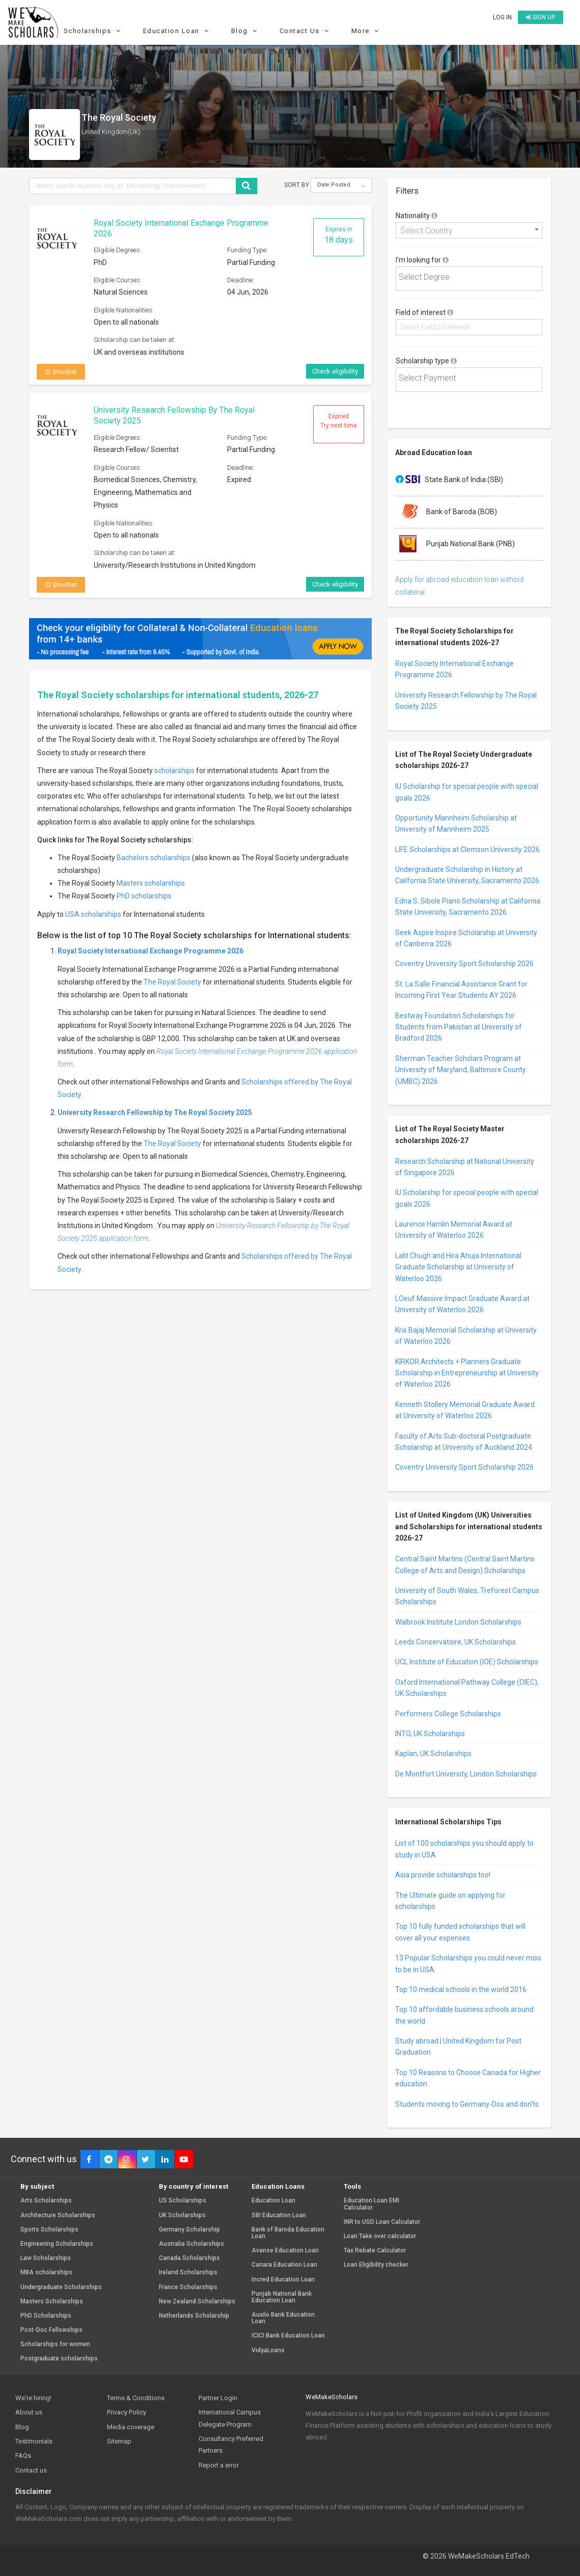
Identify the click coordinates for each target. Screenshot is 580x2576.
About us (28, 2412)
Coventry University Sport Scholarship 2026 (464, 964)
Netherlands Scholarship (194, 2316)
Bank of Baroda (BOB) (446, 512)
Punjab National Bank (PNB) (455, 544)
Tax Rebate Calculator (375, 2250)
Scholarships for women (55, 2344)
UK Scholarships (182, 2215)
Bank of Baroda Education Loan (288, 2233)
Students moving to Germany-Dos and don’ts (467, 2104)
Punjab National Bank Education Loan (282, 2297)
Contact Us (306, 31)
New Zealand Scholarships (197, 2301)
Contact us (31, 2470)
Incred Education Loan (283, 2279)
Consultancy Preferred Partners (231, 2444)
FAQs (23, 2455)
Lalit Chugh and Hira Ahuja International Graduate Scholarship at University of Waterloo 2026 (458, 1267)
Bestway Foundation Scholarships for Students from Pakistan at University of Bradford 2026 (458, 1027)
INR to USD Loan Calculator (382, 2222)
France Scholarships (188, 2287)
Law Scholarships (45, 2258)
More (366, 31)
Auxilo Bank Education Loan (283, 2318)
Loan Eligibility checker (376, 2265)
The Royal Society (172, 982)
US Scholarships (182, 2200)
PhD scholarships (144, 896)
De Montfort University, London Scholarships (466, 1774)
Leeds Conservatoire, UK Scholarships (455, 1642)
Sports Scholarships (49, 2229)
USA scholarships (93, 914)
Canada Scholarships (189, 2258)
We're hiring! (33, 2398)
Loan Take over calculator (380, 2236)
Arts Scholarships (46, 2200)
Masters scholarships (151, 883)
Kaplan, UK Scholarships (433, 1753)
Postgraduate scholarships (59, 2358)
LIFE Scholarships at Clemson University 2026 (467, 849)
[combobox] (469, 230)
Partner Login (218, 2398)
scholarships (174, 770)
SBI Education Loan (279, 2215)
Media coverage (130, 2427)
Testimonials (33, 2441)
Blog (245, 31)
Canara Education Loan (284, 2265)
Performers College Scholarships (448, 1714)
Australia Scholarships (191, 2244)
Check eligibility (335, 371)
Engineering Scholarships (56, 2244)
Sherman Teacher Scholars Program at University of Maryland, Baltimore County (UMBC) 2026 (460, 1069)
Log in (502, 17)
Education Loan (177, 31)
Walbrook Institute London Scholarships (458, 1622)
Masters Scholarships (51, 2301)
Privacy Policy (126, 2412)
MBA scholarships (46, 2272)
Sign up (540, 17)
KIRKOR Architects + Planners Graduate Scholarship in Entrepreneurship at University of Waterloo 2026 (467, 1373)
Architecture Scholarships (57, 2215)
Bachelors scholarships (153, 858)
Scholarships (94, 31)
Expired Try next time (338, 421)
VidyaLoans (268, 2350)
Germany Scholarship (189, 2229)
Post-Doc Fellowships (51, 2330)
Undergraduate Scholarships (61, 2287)
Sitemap (119, 2441)
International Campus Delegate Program (230, 2418)
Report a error (219, 2465)
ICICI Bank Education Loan (288, 2335)
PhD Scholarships (45, 2316)
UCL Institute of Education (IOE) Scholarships (466, 1662)
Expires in (338, 235)
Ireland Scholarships (188, 2272)
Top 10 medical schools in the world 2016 (461, 1989)
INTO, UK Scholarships (430, 1734)
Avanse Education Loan (285, 2250)
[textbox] (471, 277)
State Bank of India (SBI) (449, 480)
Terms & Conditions (135, 2398)
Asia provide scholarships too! (442, 1875)
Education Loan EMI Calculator (371, 2204)
